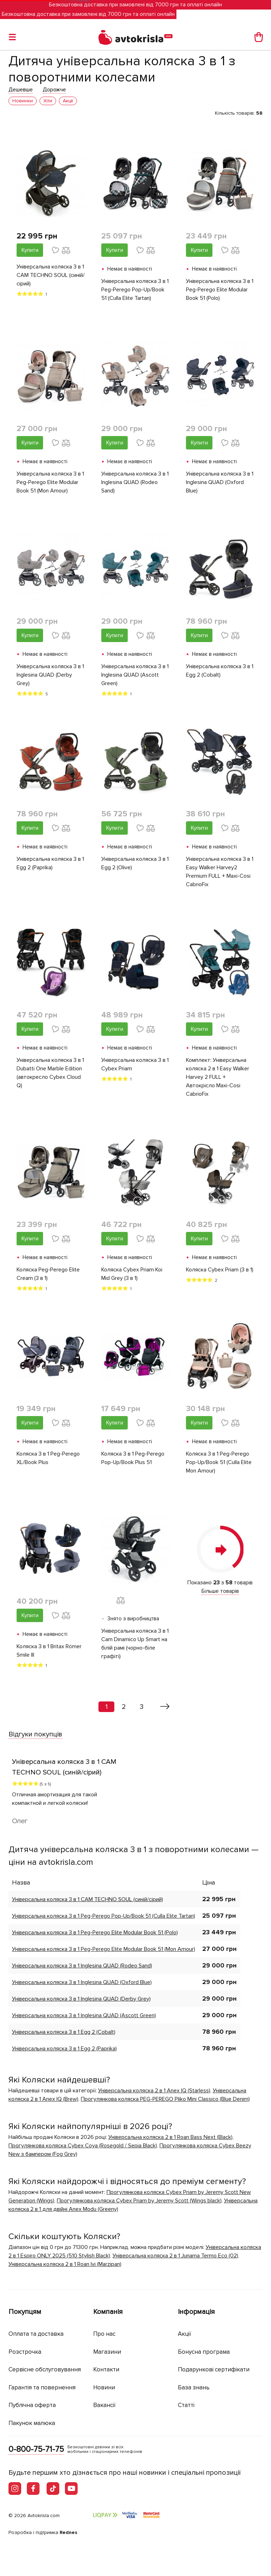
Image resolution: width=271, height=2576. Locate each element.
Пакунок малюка (31, 2423)
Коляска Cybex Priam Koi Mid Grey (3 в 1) (131, 1274)
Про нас (104, 2334)
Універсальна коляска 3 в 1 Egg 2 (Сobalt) (219, 670)
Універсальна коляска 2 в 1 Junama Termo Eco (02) (175, 2255)
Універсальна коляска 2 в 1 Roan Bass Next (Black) (170, 2137)
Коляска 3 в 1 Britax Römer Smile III (49, 1650)
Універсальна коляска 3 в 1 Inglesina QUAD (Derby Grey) (50, 675)
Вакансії (104, 2405)
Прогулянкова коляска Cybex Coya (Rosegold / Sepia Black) (82, 2145)
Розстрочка (24, 2352)
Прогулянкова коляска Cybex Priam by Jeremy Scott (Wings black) (139, 2200)
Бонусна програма (204, 2352)
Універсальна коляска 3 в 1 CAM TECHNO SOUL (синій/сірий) (51, 275)
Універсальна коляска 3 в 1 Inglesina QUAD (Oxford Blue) (219, 482)
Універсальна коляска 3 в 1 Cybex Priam (135, 1064)
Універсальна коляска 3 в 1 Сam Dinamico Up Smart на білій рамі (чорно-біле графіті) (135, 1643)
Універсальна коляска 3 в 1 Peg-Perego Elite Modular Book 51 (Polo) (219, 290)
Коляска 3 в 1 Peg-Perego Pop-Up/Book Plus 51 (132, 1458)
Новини (104, 2387)
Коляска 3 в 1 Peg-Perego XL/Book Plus (48, 1458)
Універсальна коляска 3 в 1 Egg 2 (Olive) (135, 863)
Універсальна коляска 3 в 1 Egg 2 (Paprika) (50, 863)
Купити (30, 250)
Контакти (106, 2369)
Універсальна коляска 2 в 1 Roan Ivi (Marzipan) (64, 2264)
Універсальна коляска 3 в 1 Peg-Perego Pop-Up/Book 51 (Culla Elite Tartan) (135, 290)
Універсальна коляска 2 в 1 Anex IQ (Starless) (154, 2090)
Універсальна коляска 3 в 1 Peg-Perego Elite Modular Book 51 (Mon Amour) (50, 482)
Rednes (68, 2532)
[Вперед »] (165, 1706)
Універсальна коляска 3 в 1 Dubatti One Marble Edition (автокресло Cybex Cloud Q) (50, 1073)
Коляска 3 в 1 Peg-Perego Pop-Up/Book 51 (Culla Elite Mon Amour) (219, 1462)
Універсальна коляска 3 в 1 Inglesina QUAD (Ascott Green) (135, 675)
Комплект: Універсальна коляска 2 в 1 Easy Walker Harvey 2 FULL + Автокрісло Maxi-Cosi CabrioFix (217, 1077)
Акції (184, 2334)
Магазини (107, 2352)
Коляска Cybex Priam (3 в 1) (219, 1269)
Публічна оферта (32, 2405)
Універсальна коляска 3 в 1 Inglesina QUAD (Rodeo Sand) (135, 482)
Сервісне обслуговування (44, 2369)
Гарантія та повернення (42, 2387)
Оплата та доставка (36, 2334)
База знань (194, 2387)
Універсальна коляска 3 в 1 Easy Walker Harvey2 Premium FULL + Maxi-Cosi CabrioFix (219, 871)
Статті (186, 2405)
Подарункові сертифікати (213, 2369)
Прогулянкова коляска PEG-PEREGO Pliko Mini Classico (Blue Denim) (165, 2099)
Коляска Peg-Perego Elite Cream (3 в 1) (48, 1274)
